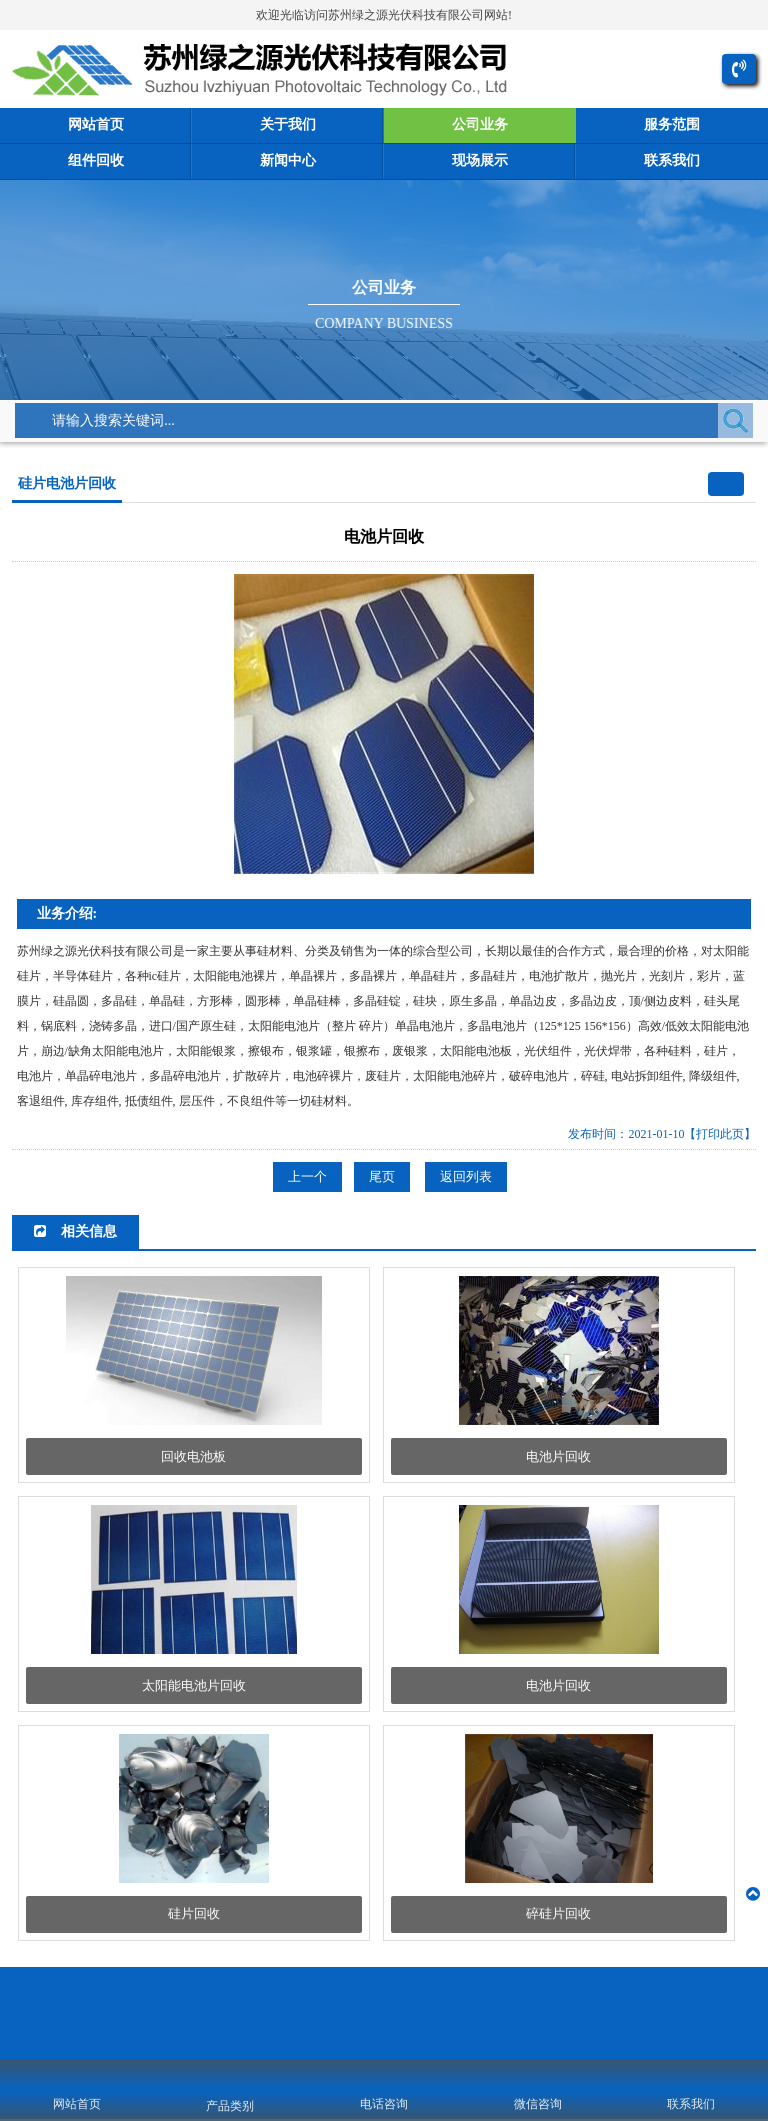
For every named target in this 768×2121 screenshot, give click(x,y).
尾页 (382, 1177)
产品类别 (230, 2106)
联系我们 (672, 161)
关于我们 (288, 125)
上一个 (307, 1177)
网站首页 (96, 125)
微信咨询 (538, 2104)
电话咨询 (384, 2104)
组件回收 (96, 161)
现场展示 (480, 161)
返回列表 (466, 1177)
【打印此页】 (720, 1135)
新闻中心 (288, 161)
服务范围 (672, 125)
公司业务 (480, 125)
